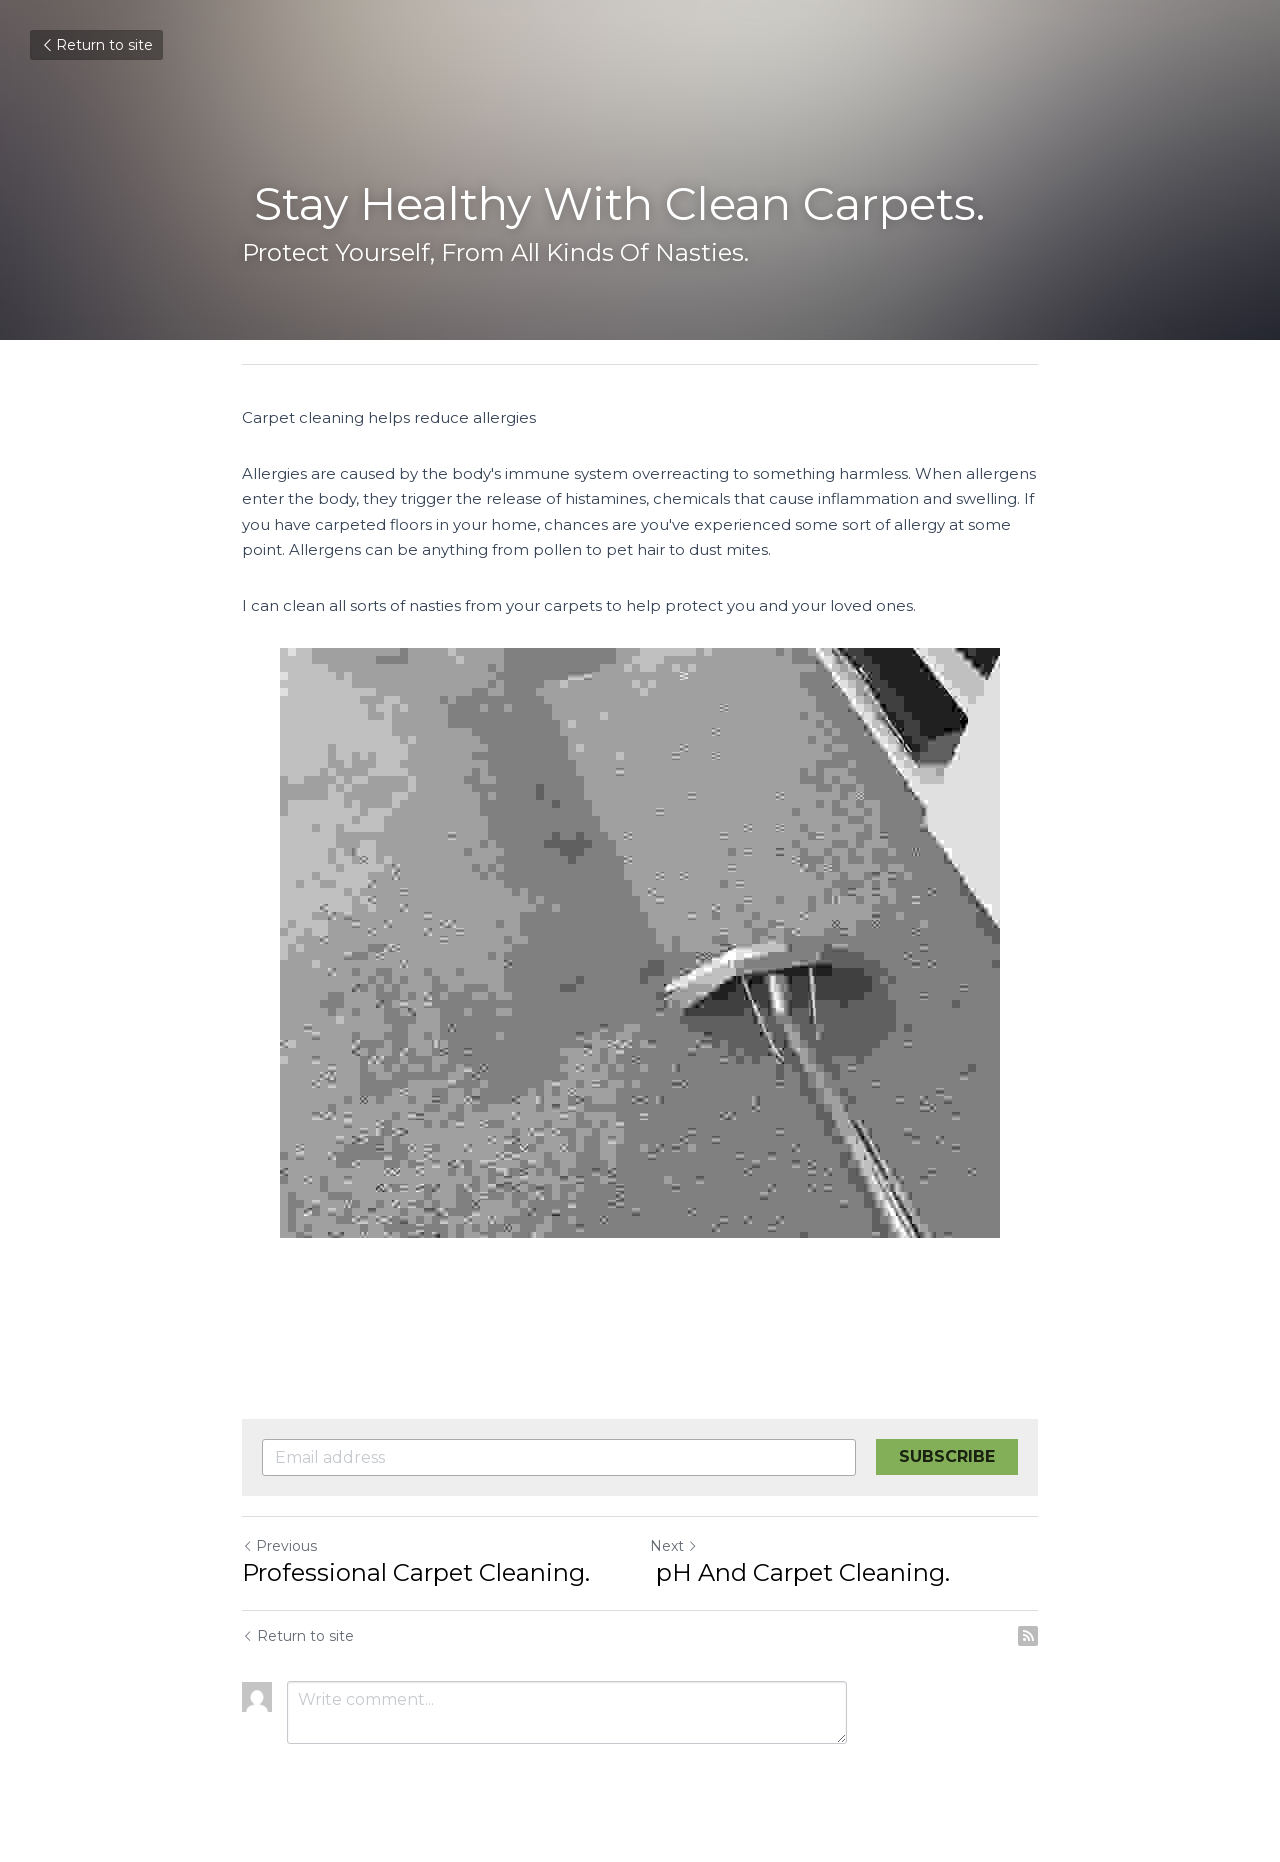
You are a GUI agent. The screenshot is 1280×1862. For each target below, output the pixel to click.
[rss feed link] (1028, 1636)
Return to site (96, 45)
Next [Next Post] (674, 1546)
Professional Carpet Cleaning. (416, 1572)
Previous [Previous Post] (279, 1546)
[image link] (640, 943)
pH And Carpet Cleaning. (800, 1572)
